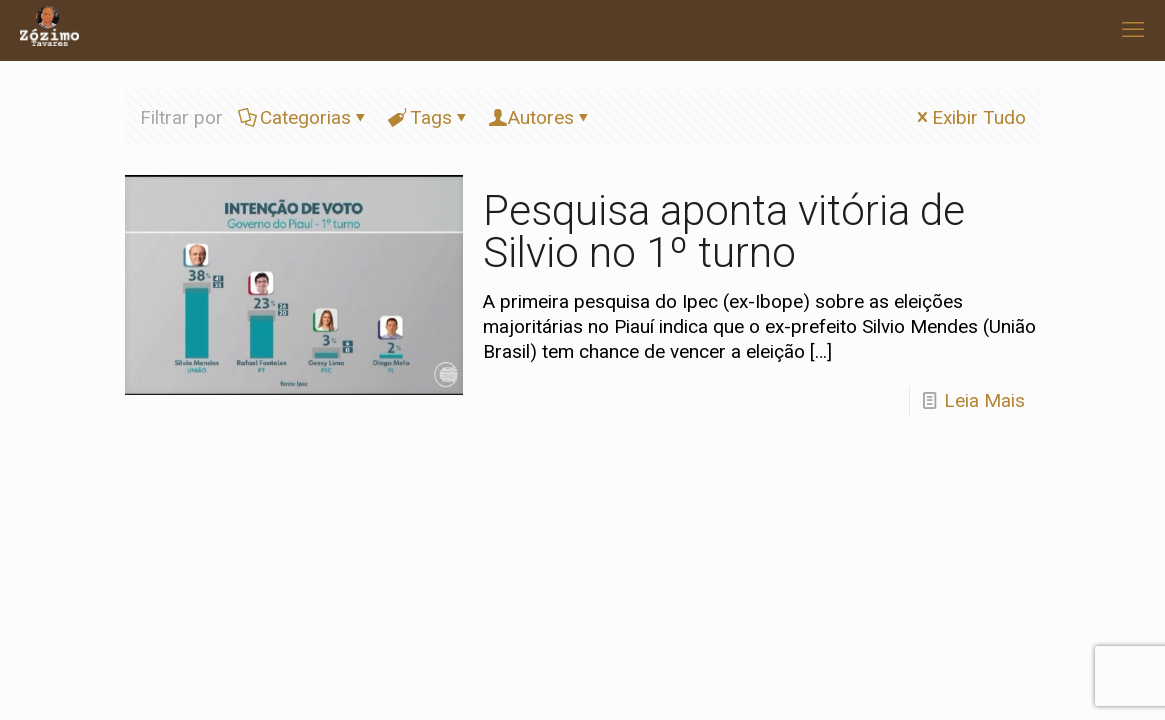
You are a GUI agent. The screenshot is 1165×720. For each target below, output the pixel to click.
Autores (541, 117)
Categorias (304, 117)
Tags (429, 117)
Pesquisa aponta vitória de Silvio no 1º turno (724, 231)
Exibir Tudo (969, 117)
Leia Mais (984, 400)
